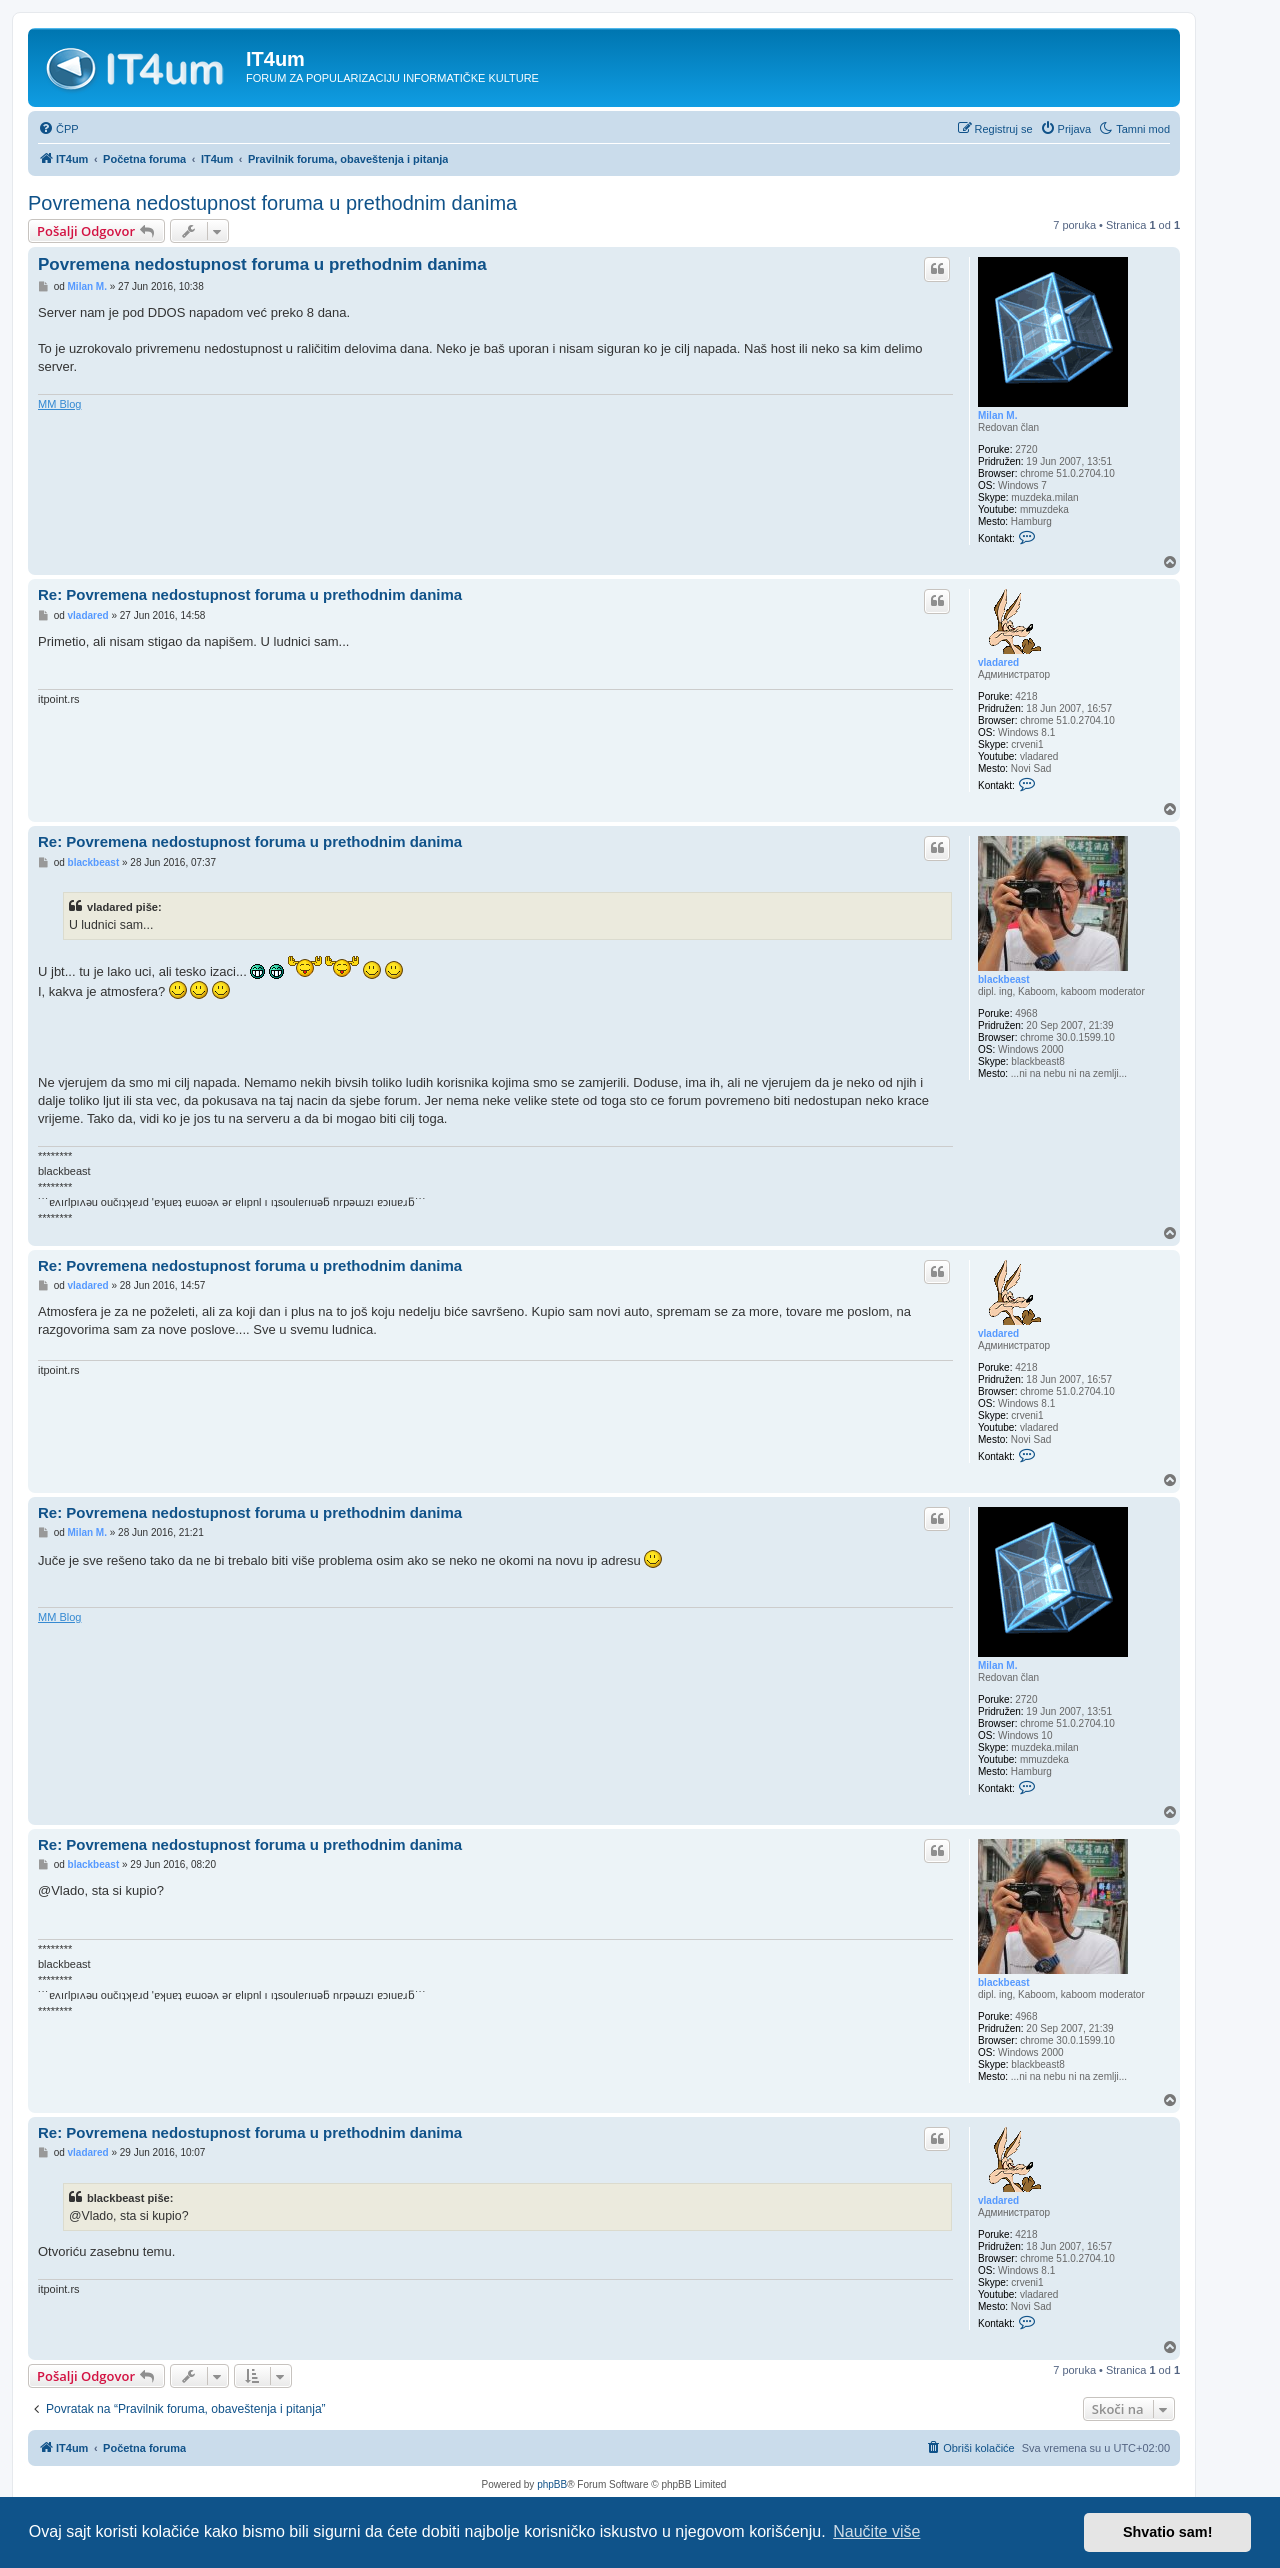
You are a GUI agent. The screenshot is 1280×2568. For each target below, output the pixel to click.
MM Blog (59, 404)
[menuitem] (58, 129)
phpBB (552, 2484)
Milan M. (997, 415)
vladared (998, 662)
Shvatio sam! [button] (1168, 2532)
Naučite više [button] (876, 2531)
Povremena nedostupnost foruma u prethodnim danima (272, 203)
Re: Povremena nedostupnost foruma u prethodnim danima (250, 594)
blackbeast (1004, 979)
